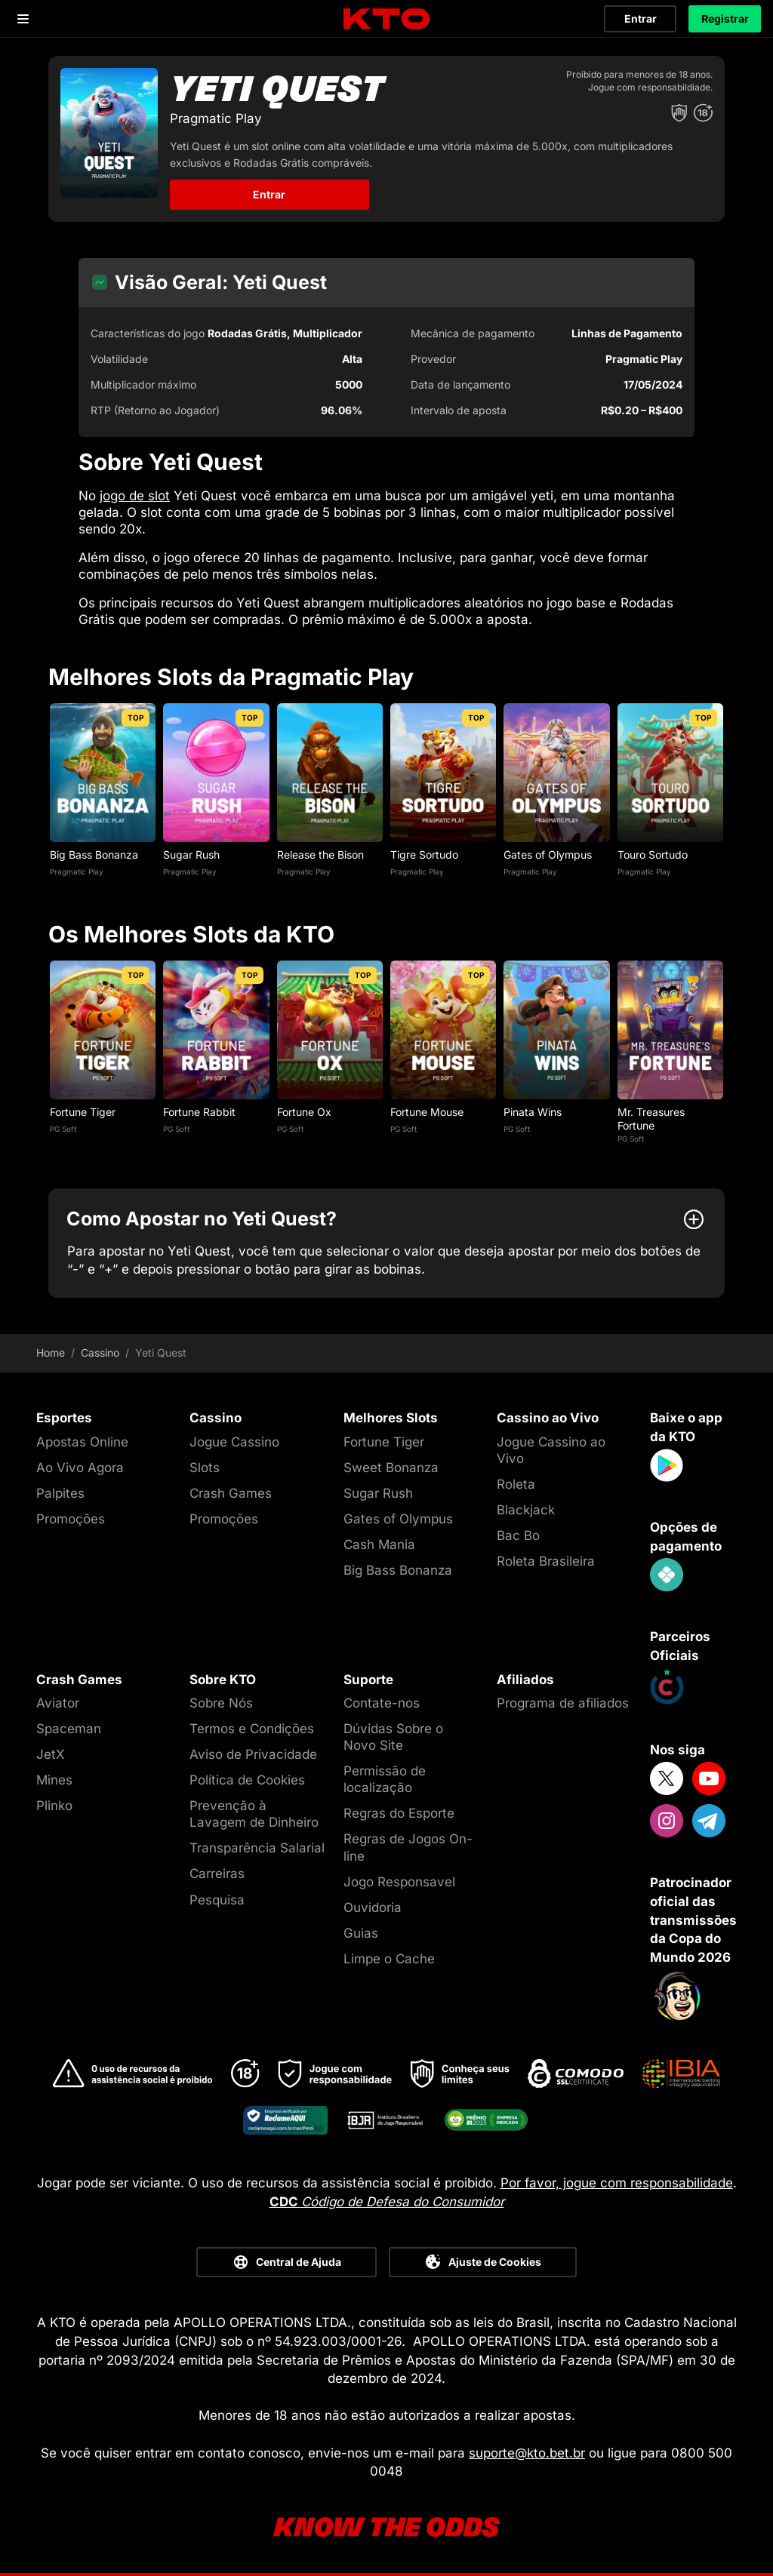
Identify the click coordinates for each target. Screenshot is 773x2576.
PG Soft (63, 1128)
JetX (50, 1754)
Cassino (100, 1353)
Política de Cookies (247, 1780)
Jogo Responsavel (399, 1881)
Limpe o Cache (389, 1958)
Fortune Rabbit (199, 1111)
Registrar (725, 18)
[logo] (386, 19)
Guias (360, 1933)
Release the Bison (320, 854)
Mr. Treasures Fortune (651, 1118)
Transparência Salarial (257, 1847)
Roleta (516, 1484)
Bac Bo (518, 1535)
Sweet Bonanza (391, 1467)
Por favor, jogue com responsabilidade (616, 2182)
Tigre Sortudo (424, 854)
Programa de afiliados (563, 1703)
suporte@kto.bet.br (527, 2453)
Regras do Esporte (398, 1813)
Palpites (60, 1493)
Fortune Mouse (426, 1111)
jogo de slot (135, 495)
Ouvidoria (372, 1907)
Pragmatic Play (76, 871)
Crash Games (230, 1493)
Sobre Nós (221, 1703)
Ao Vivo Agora (80, 1467)
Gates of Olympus (548, 854)
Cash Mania (379, 1544)
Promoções (70, 1518)
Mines (54, 1780)
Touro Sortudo (652, 854)
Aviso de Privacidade (253, 1754)
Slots (204, 1467)
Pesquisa (217, 1899)
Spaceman (68, 1728)
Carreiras (217, 1873)
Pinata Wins (533, 1111)
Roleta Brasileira (546, 1561)
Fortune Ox (304, 1111)
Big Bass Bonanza (94, 854)
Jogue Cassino (234, 1441)
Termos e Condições (251, 1728)
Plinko (54, 1805)
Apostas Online (82, 1441)
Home (50, 1353)
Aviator (57, 1703)
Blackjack (526, 1509)
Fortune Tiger (82, 1111)
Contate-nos (381, 1703)
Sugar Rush (191, 854)
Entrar (640, 18)
